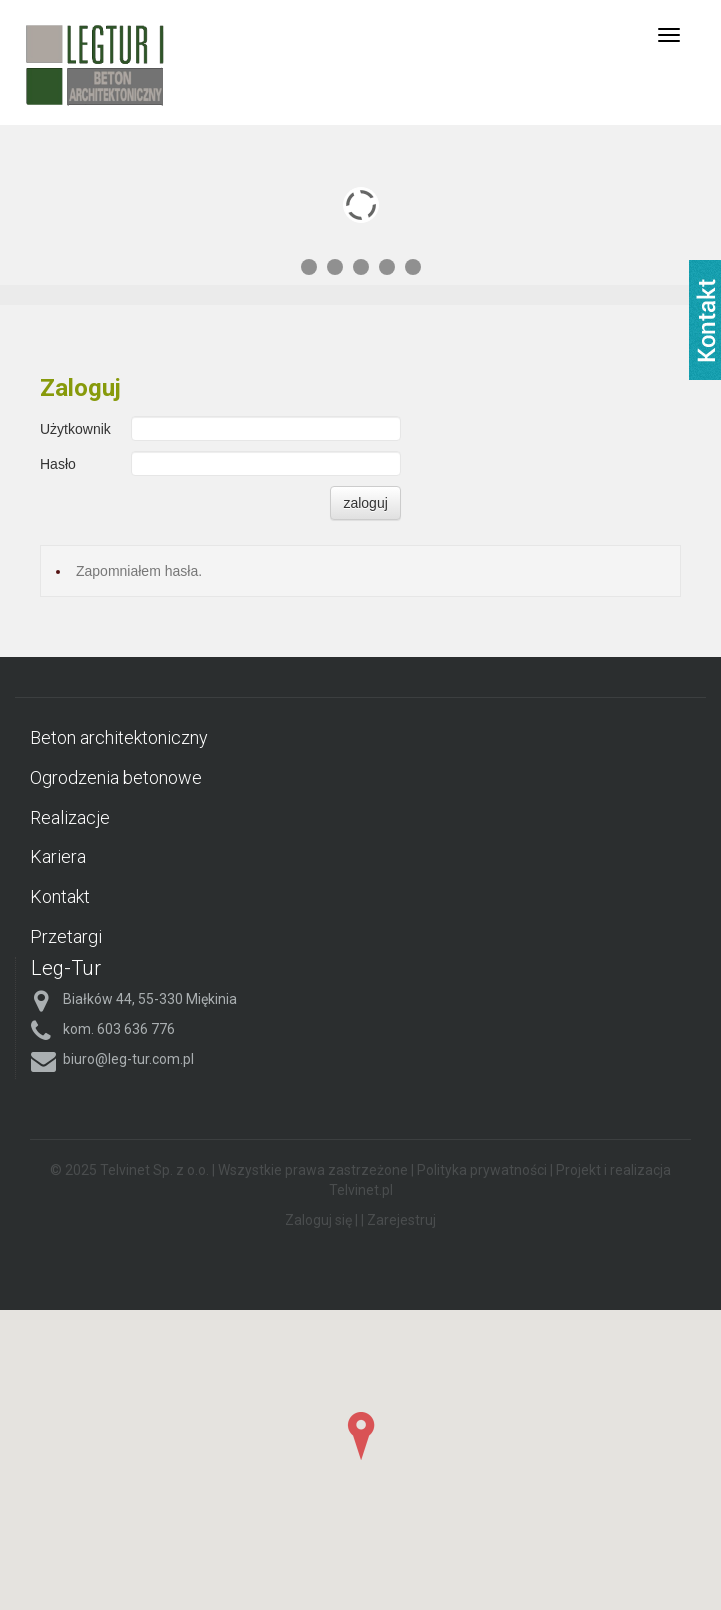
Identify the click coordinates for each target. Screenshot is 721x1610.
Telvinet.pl (361, 1190)
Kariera (58, 856)
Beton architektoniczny (119, 737)
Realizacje (70, 817)
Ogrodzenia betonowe (116, 777)
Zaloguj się (318, 1220)
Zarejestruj (401, 1220)
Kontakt (60, 896)
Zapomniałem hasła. (139, 571)
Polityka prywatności (482, 1170)
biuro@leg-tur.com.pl (128, 1059)
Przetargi (66, 936)
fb (705, 320)
